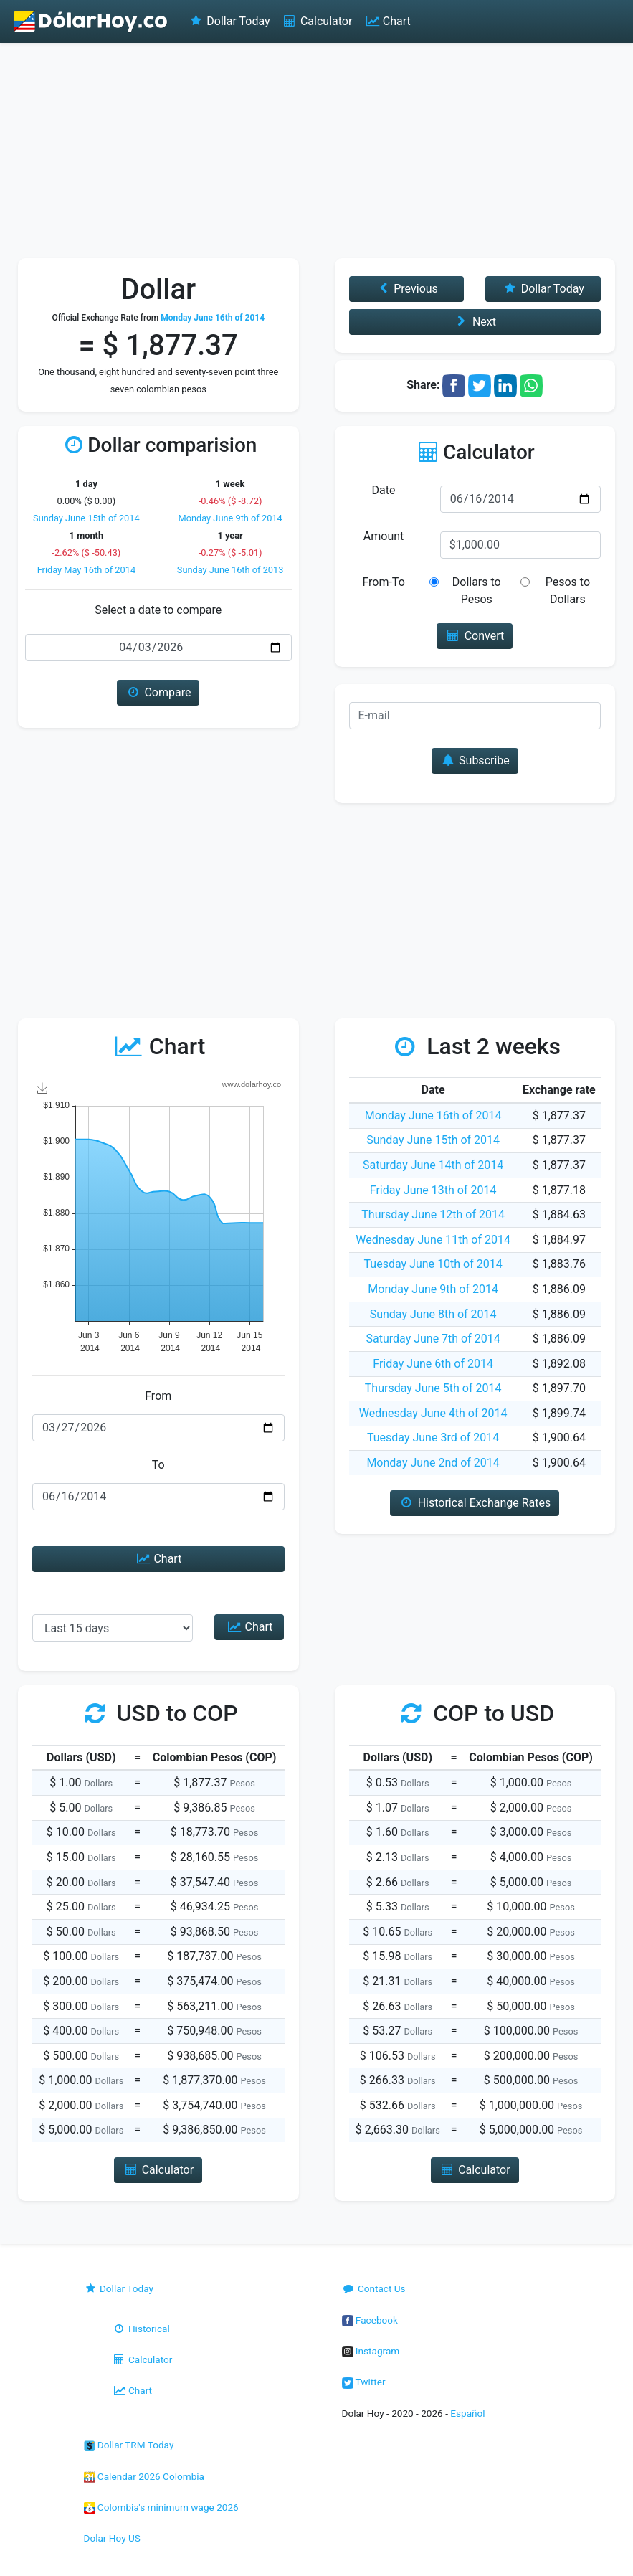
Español (467, 2413)
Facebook (370, 2320)
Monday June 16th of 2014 (433, 1115)
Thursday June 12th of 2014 (433, 1214)
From (158, 1396)
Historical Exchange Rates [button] (475, 1503)
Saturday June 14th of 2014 (433, 1165)
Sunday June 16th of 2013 (230, 569)
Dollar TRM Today (129, 2444)
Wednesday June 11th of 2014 (433, 1239)
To (158, 1465)
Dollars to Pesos (476, 590)
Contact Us (374, 2288)
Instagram (371, 2351)
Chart (386, 21)
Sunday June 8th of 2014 (433, 1314)
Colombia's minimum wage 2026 (161, 2507)
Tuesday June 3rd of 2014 (433, 1437)
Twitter (364, 2381)
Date (384, 490)
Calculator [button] (158, 2170)
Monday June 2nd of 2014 (432, 1462)
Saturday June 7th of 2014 (433, 1338)
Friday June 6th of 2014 (433, 1363)
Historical (141, 2328)
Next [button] (475, 321)
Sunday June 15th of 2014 (86, 518)
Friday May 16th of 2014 (86, 569)
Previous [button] (406, 288)
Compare (158, 692)
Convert (474, 636)
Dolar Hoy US (112, 2538)
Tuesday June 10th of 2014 (433, 1264)
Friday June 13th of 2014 (433, 1190)
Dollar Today (229, 21)
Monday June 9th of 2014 (230, 518)
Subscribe (475, 760)
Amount (383, 536)
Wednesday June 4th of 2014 (433, 1413)
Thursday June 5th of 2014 (433, 1388)
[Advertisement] (316, 150)
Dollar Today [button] (543, 288)
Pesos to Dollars (568, 590)
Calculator (317, 21)
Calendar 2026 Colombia (144, 2476)
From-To (383, 582)
